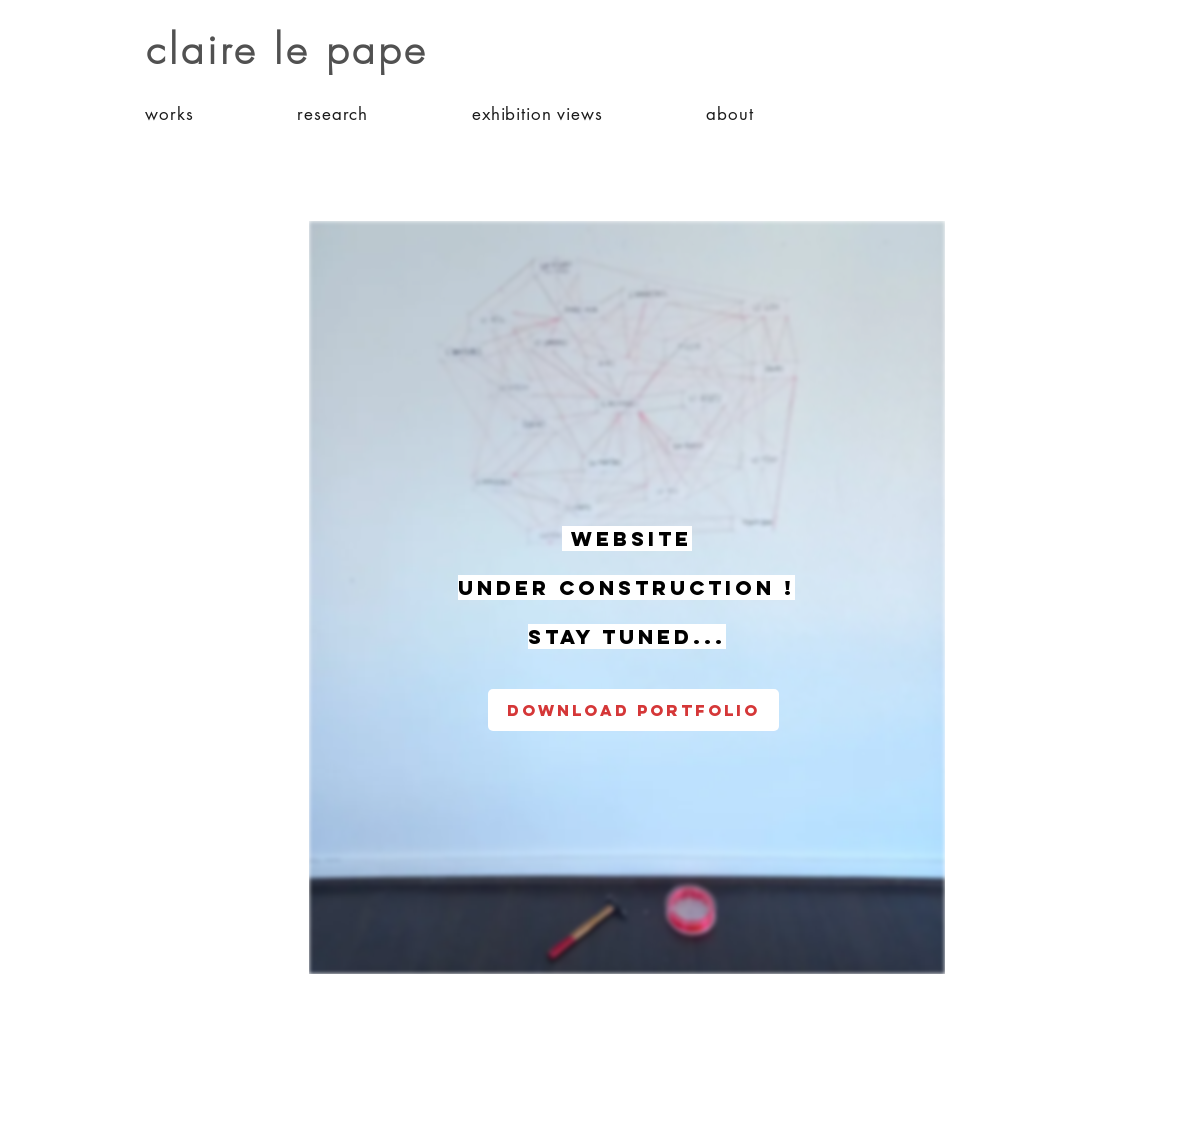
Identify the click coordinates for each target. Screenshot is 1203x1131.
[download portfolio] (633, 710)
